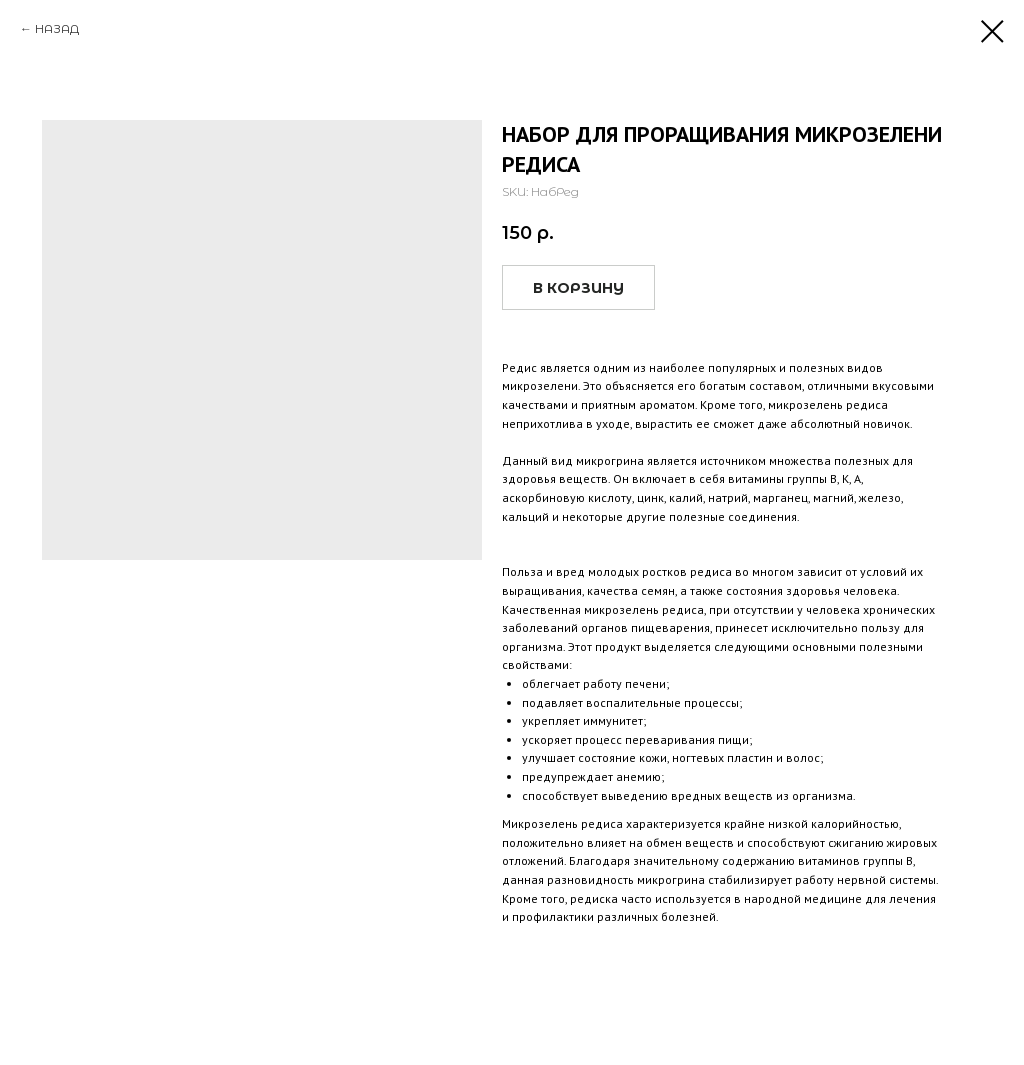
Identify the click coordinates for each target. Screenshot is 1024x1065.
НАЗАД (57, 28)
